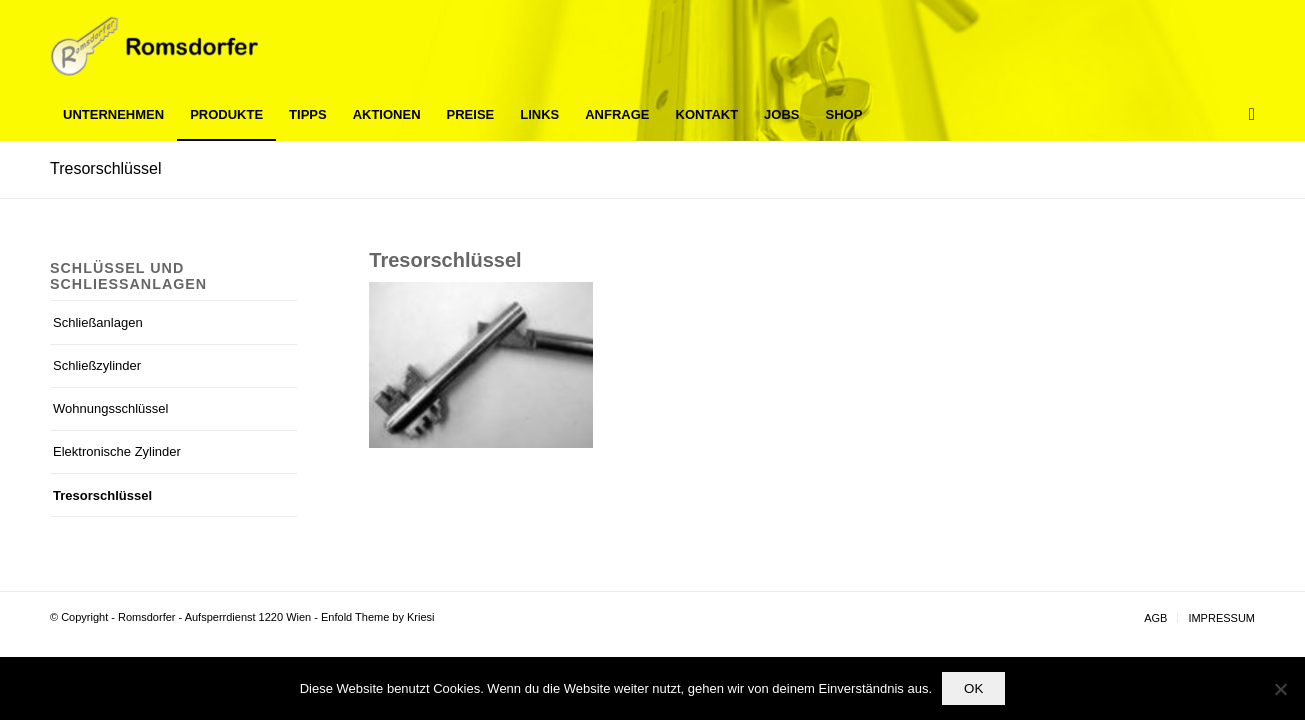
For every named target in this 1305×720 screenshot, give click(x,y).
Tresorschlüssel (105, 168)
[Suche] (1245, 115)
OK (973, 688)
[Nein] (1280, 689)
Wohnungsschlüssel (110, 408)
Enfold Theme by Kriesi (378, 617)
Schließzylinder (97, 365)
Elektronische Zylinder (117, 451)
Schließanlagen (98, 322)
